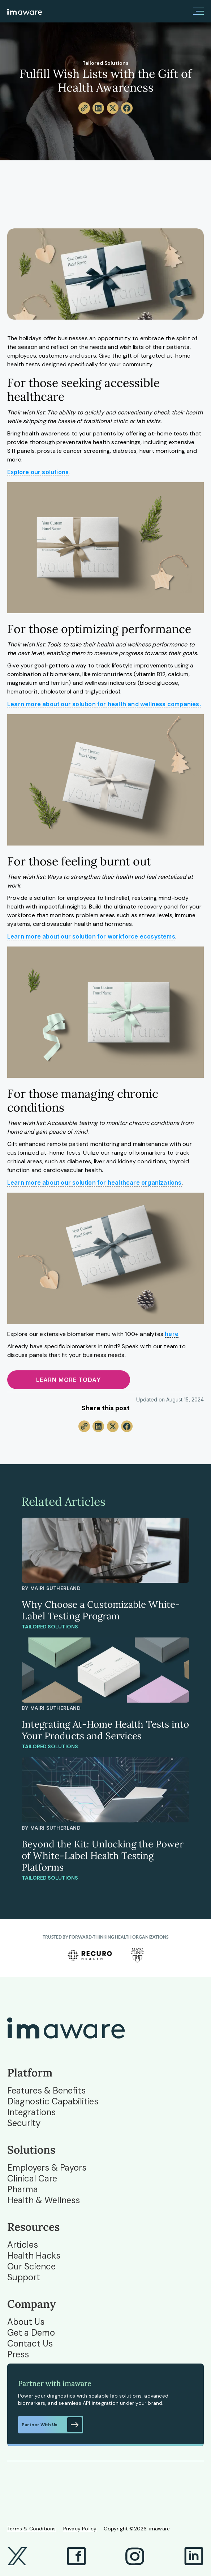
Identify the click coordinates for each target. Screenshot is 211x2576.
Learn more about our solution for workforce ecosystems (91, 936)
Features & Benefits (46, 2090)
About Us (25, 2321)
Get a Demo (31, 2332)
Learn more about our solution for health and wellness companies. (104, 704)
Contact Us (30, 2343)
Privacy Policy (80, 2528)
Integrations (31, 2112)
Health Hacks (33, 2255)
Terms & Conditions (31, 2528)
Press (18, 2354)
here (171, 1333)
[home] (24, 11)
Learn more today (68, 1379)
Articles (22, 2244)
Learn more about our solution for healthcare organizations (94, 1182)
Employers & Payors (46, 2167)
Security (23, 2123)
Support (23, 2277)
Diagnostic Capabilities (52, 2101)
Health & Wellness (43, 2200)
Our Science (31, 2266)
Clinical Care (32, 2178)
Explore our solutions (38, 472)
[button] (198, 11)
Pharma (22, 2189)
